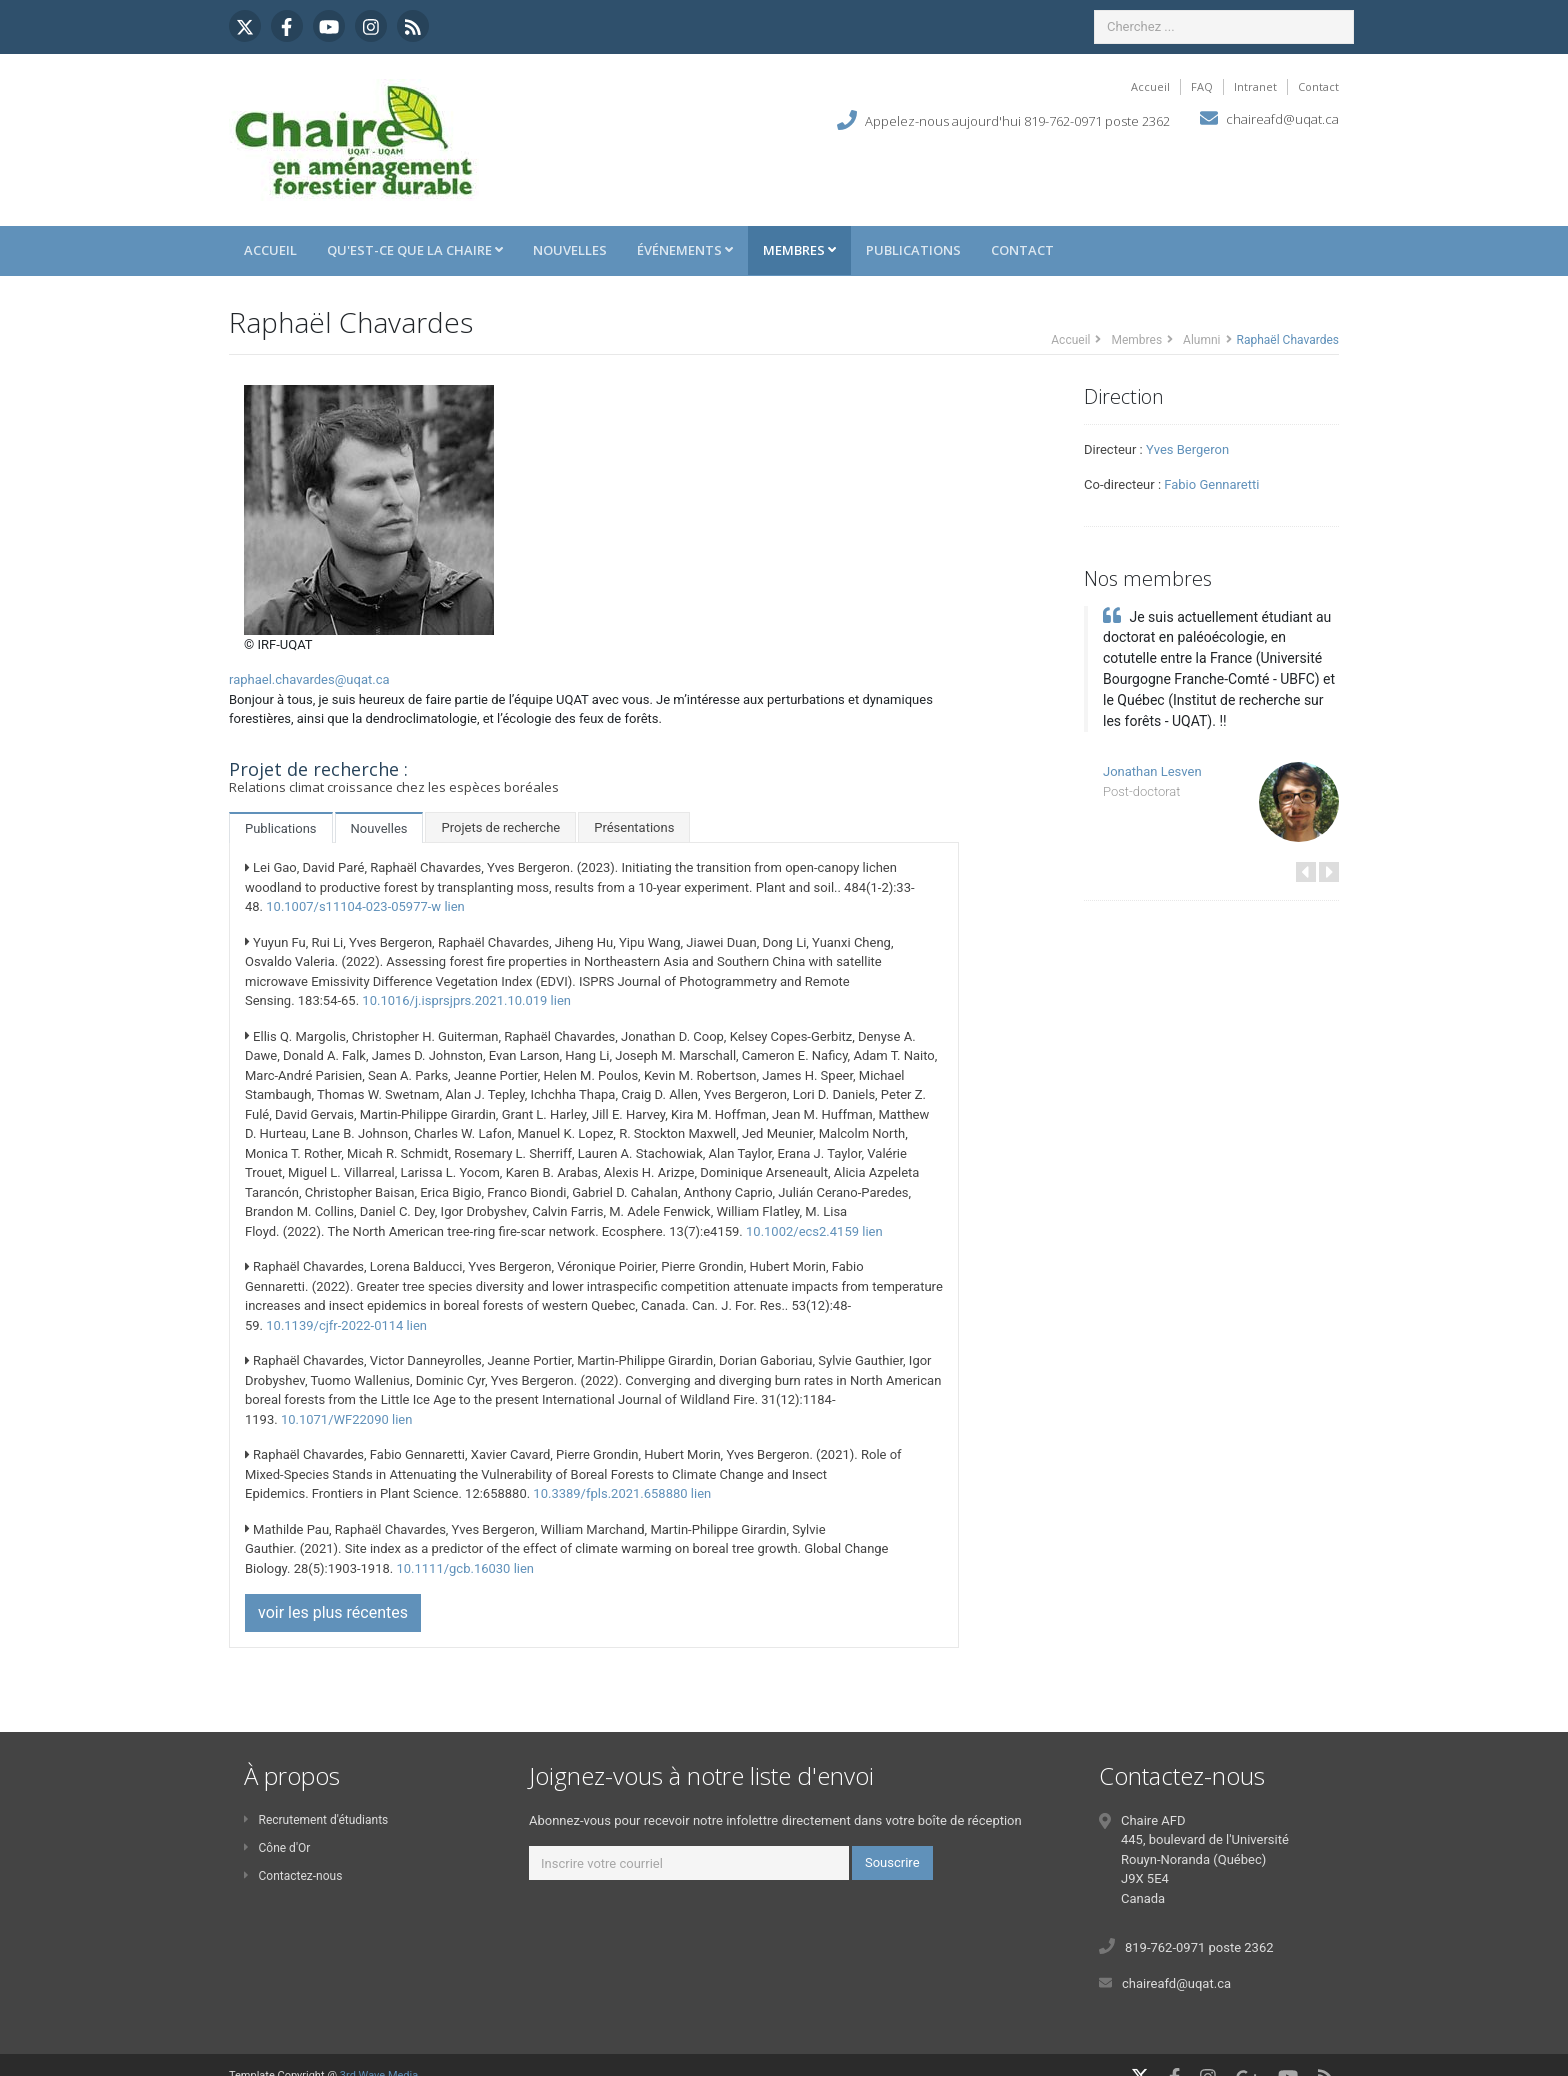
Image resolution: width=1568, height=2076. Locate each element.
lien (454, 906)
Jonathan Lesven (1152, 771)
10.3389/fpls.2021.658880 (610, 1493)
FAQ (1202, 86)
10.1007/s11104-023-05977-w (353, 906)
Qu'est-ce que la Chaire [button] (415, 250)
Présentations (634, 827)
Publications (913, 250)
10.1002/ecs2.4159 (802, 1231)
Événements (685, 250)
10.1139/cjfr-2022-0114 (334, 1325)
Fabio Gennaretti (1211, 484)
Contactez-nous (293, 1876)
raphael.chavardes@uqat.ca (309, 679)
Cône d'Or (277, 1848)
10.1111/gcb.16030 (453, 1568)
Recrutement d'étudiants (316, 1820)
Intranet (1255, 86)
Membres (799, 250)
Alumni (1201, 340)
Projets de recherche (500, 827)
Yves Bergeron (1187, 449)
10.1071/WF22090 (335, 1419)
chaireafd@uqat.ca (1282, 119)
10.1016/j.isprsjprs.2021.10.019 (454, 1000)
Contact (1318, 86)
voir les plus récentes (333, 1612)
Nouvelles (570, 250)
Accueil (1150, 86)
